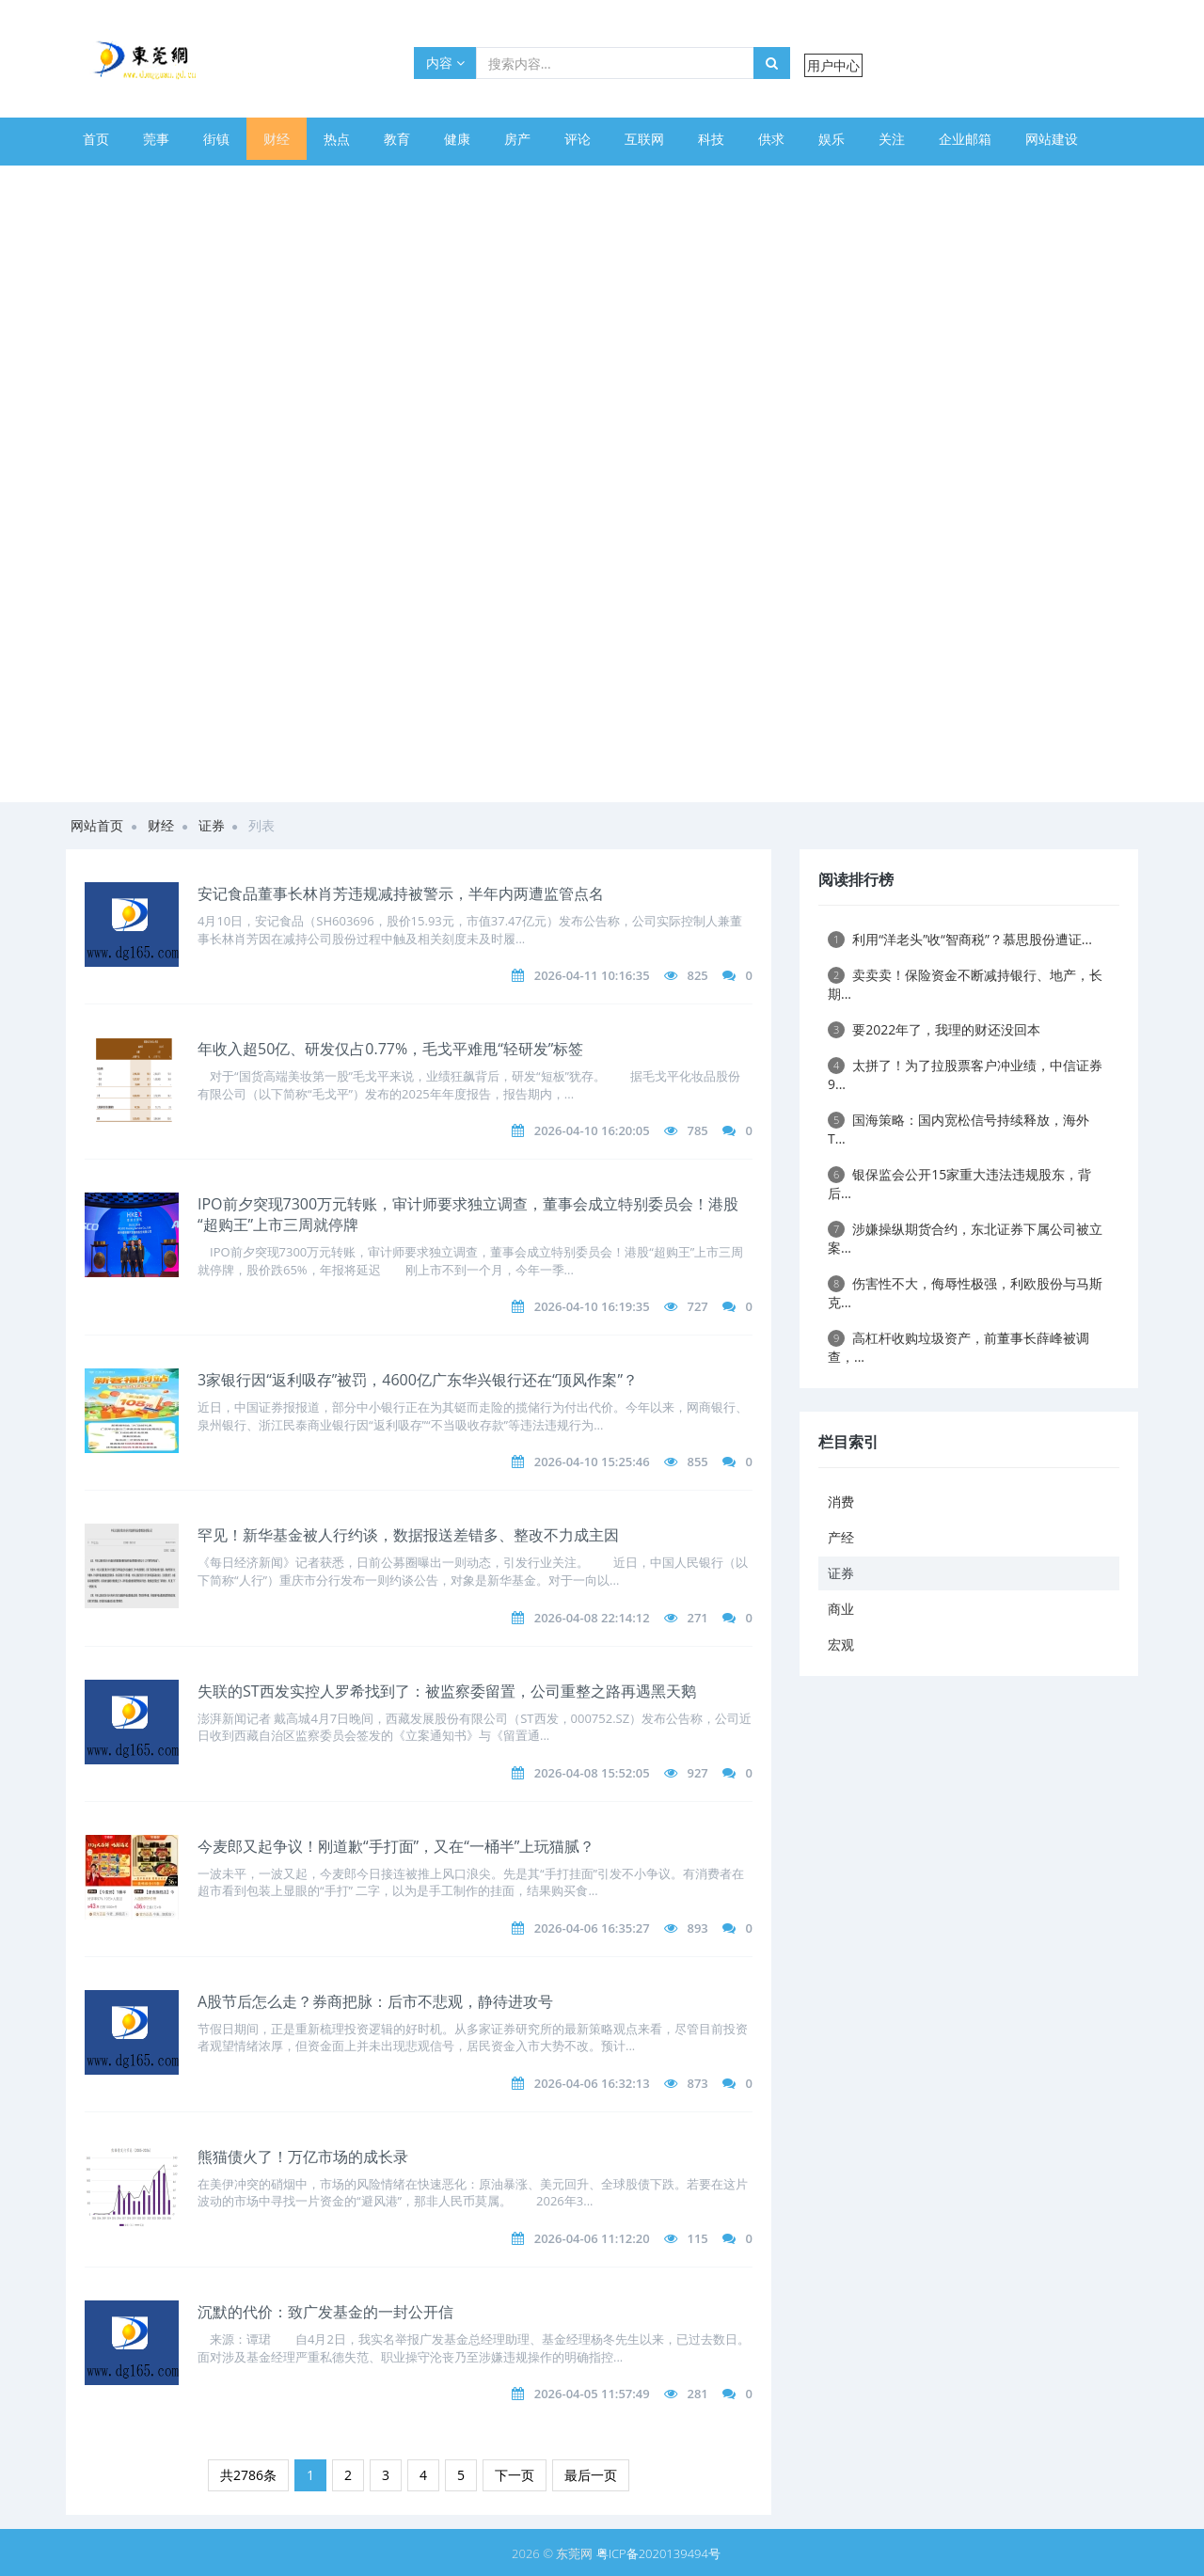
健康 (457, 139)
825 (697, 975)
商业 (841, 1609)
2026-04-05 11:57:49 (592, 2393)
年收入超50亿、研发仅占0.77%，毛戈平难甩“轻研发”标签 (390, 1048)
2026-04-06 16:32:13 (592, 2083)
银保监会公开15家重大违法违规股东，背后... (959, 1183)
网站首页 (97, 825)
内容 (445, 62)
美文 (156, 181)
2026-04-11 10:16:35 (592, 975)
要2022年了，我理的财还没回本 (934, 1029)
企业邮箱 (965, 139)
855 (697, 1461)
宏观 (841, 1644)
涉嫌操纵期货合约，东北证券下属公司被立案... (965, 1238)
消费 (841, 1501)
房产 (517, 139)
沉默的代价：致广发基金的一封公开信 (325, 2311)
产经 (841, 1537)
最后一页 (590, 2475)
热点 (337, 139)
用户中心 (833, 65)
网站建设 (1051, 139)
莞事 (156, 139)
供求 (771, 139)
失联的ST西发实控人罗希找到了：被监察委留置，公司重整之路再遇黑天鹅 (447, 1691)
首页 (96, 139)
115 (697, 2238)
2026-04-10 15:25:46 (592, 1461)
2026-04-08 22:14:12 (592, 1617)
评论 (577, 139)
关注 (892, 139)
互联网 (644, 139)
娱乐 (831, 139)
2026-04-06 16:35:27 (592, 1928)
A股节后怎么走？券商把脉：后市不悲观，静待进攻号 (375, 2001)
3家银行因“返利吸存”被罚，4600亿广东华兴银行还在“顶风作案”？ (418, 1379)
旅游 (397, 181)
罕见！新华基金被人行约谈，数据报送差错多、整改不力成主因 (408, 1535)
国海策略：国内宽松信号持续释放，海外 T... (958, 1129)
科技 (711, 139)
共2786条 (248, 2475)
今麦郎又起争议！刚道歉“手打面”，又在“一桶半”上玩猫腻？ (396, 1846)
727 (697, 1306)
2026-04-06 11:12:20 (592, 2238)
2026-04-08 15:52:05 (592, 1772)
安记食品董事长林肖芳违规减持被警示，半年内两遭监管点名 (401, 893)
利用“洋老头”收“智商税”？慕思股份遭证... (960, 939)
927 (697, 1772)
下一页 (514, 2475)
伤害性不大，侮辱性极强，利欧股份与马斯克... (965, 1292)
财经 (276, 139)
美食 (216, 181)
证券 (211, 825)
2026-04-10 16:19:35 (592, 1306)
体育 (96, 181)
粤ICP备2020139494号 (658, 2553)
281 (697, 2393)
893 (697, 1928)
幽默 (276, 181)
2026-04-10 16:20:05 (592, 1130)
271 (697, 1617)
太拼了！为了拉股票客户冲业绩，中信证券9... (965, 1074)
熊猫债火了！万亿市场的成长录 (303, 2156)
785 (697, 1130)
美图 (337, 181)
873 (697, 2083)
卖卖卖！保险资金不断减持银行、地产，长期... (965, 984)
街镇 (216, 139)
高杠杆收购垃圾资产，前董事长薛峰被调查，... (958, 1347)
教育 (397, 139)
